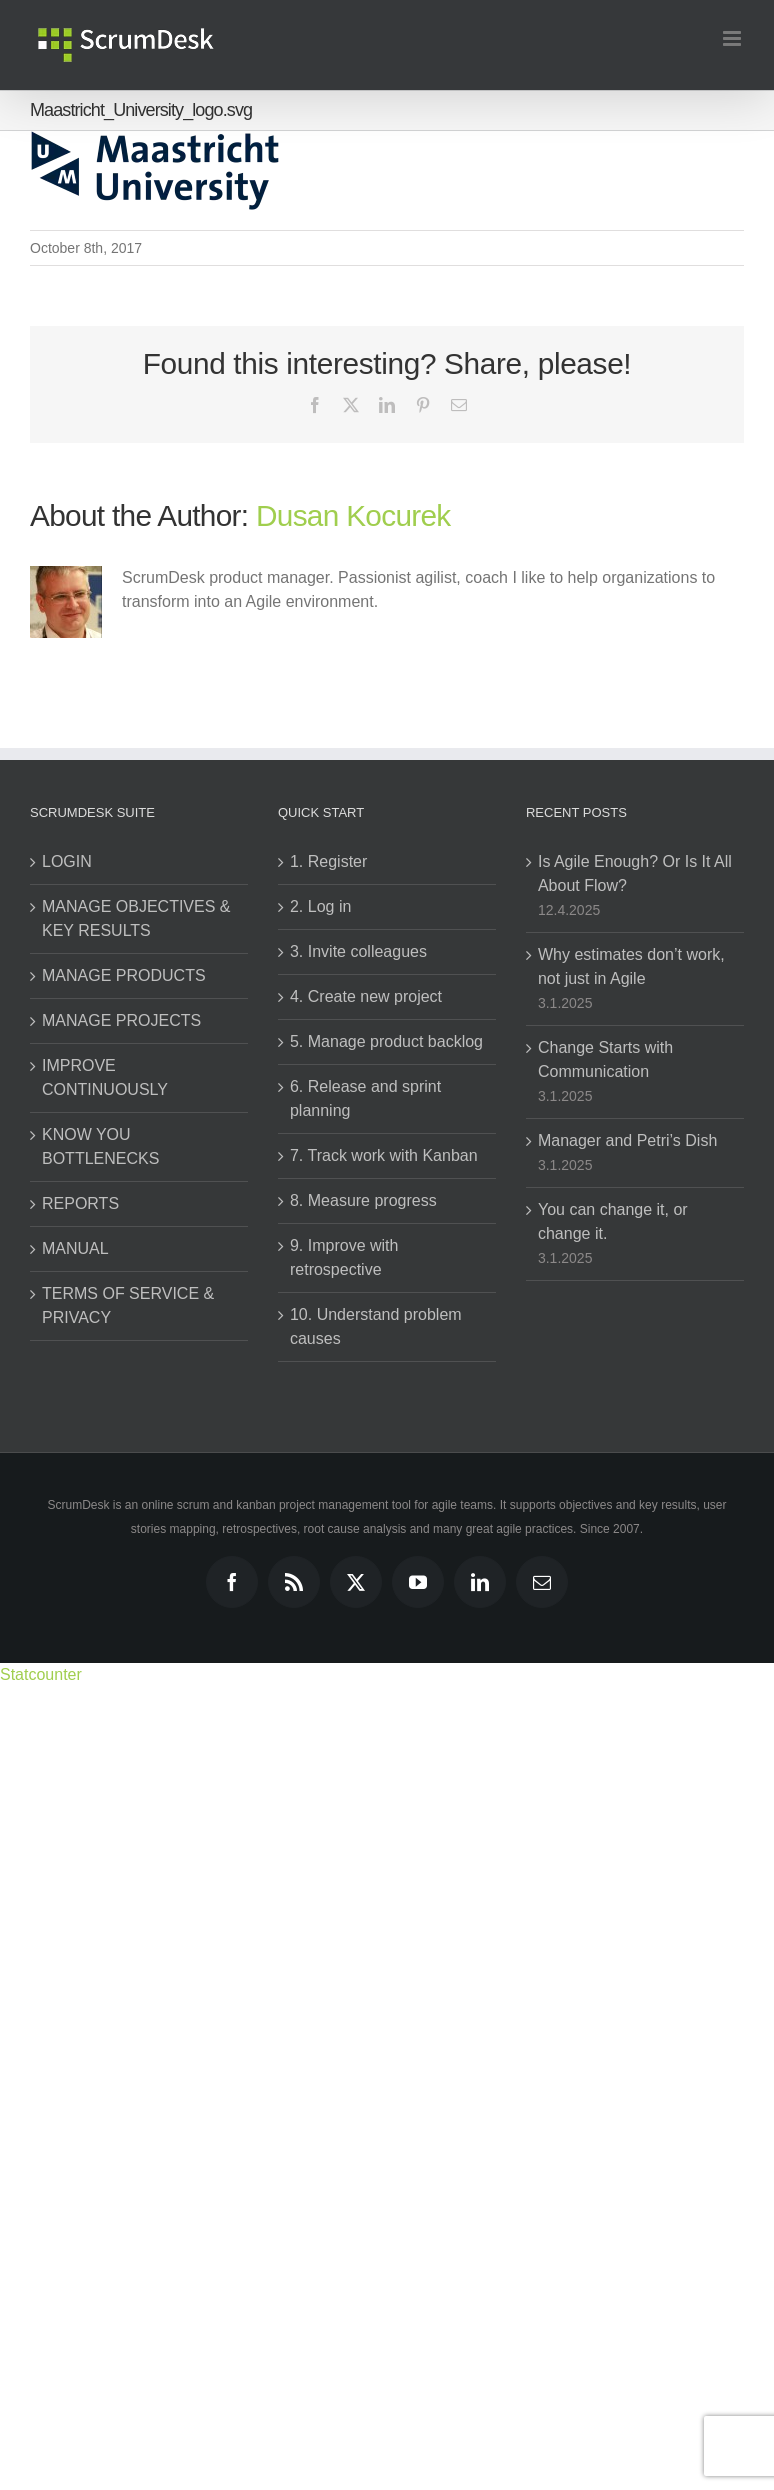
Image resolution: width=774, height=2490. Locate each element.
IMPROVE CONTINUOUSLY (105, 1077)
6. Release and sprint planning (365, 1098)
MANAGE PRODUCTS (124, 975)
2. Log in (320, 906)
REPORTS (80, 1203)
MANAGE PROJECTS (121, 1020)
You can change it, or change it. (613, 1221)
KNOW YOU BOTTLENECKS (100, 1146)
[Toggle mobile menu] (733, 38)
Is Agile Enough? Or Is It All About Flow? (635, 873)
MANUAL (75, 1248)
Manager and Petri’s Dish (627, 1140)
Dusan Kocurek (353, 515)
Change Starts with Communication (605, 1059)
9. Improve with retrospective (344, 1257)
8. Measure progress (363, 1200)
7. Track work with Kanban (384, 1155)
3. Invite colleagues (358, 951)
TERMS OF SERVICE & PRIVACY (128, 1305)
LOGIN (67, 861)
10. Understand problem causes (376, 1326)
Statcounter (41, 1674)
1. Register (328, 861)
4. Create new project (366, 996)
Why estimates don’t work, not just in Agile (631, 966)
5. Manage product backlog (386, 1041)
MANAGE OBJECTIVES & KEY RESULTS (136, 918)
